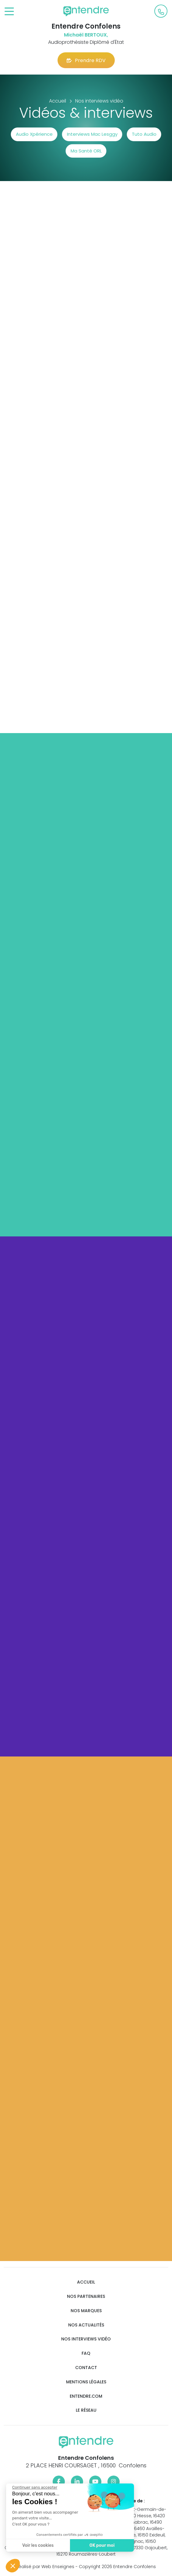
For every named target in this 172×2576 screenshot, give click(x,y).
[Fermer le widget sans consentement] (34, 2487)
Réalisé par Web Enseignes (45, 2567)
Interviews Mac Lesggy (92, 134)
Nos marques (86, 2310)
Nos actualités (86, 2325)
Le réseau (86, 2410)
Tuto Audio (144, 134)
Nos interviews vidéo (86, 2339)
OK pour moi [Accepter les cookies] (101, 2545)
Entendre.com (86, 2396)
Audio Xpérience (34, 134)
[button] (12, 2565)
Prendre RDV (86, 60)
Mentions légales (86, 2382)
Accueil (86, 2282)
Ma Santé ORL (86, 151)
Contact (86, 2367)
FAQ (86, 2353)
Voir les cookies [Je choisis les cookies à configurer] (37, 2545)
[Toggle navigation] (9, 11)
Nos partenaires (86, 2296)
